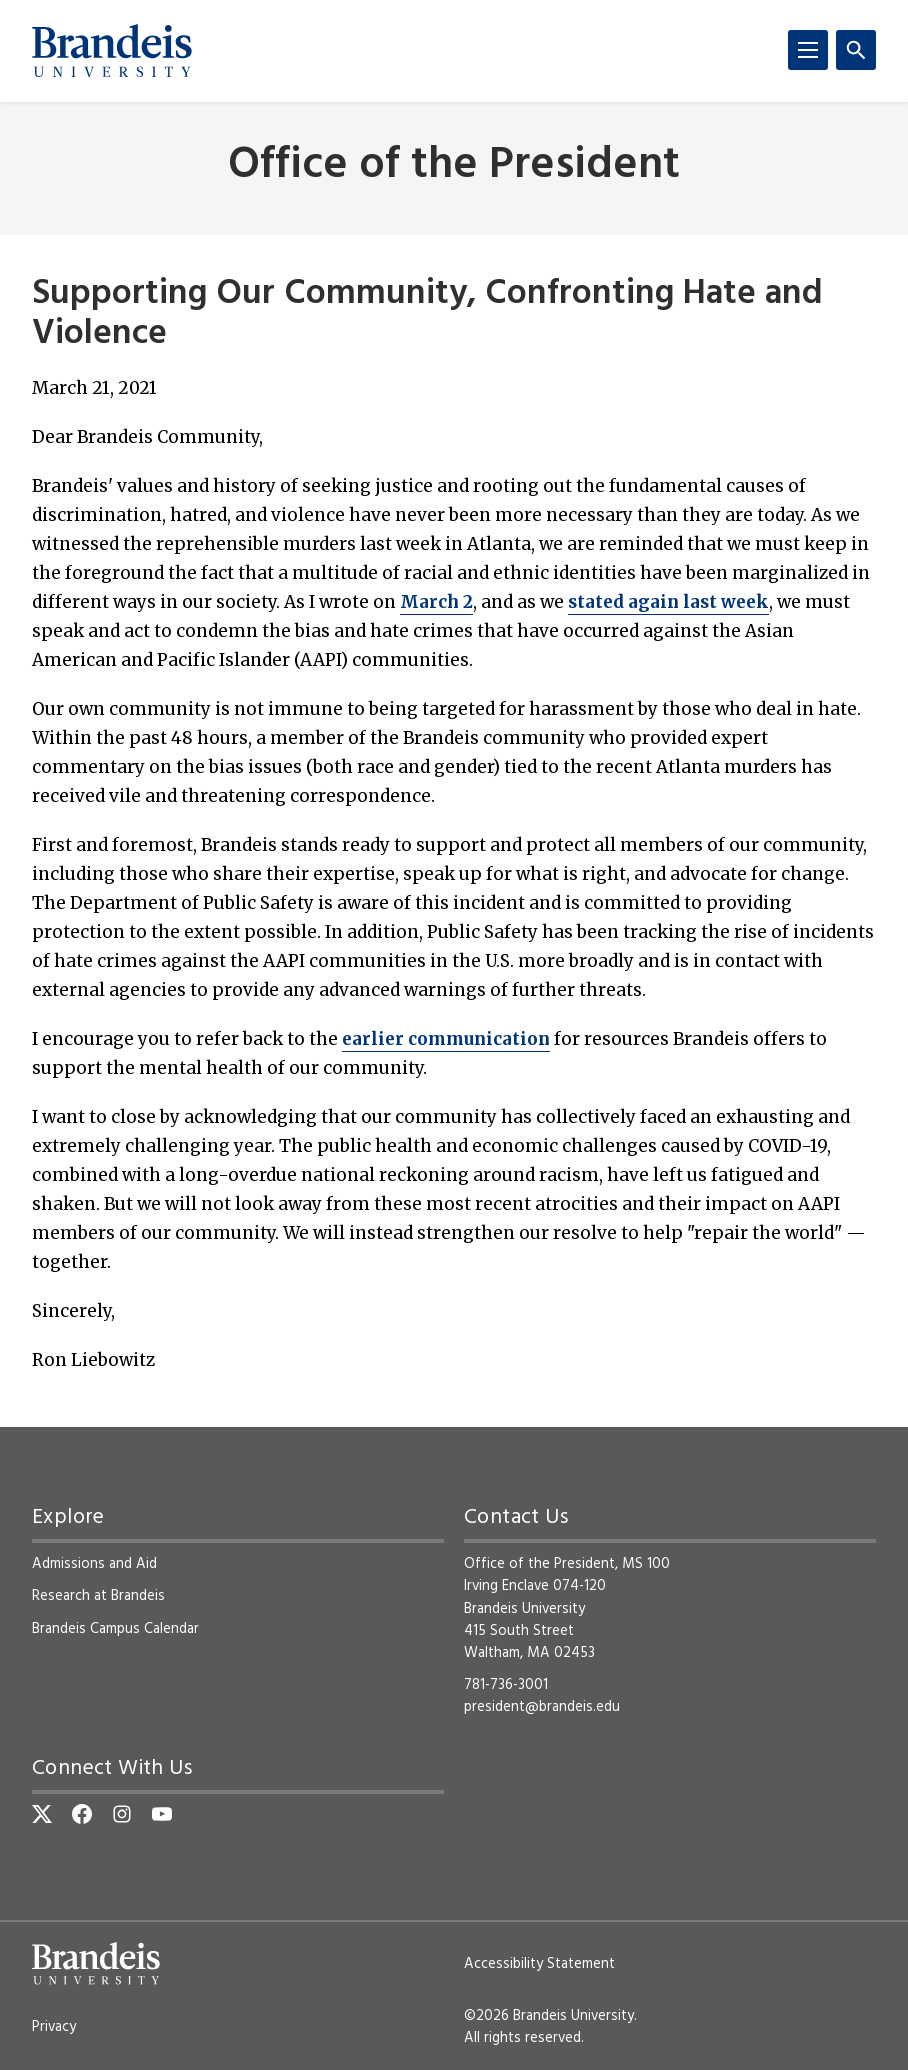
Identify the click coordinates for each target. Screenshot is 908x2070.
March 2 (436, 602)
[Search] (856, 50)
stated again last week (668, 602)
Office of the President (454, 166)
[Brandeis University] (112, 51)
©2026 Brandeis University (549, 2016)
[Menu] (808, 50)
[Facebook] (82, 1814)
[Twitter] (42, 1814)
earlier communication (446, 1039)
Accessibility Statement (539, 1964)
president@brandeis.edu (542, 1707)
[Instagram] (122, 1814)
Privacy (54, 2027)
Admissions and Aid (94, 1564)
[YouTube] (162, 1814)
